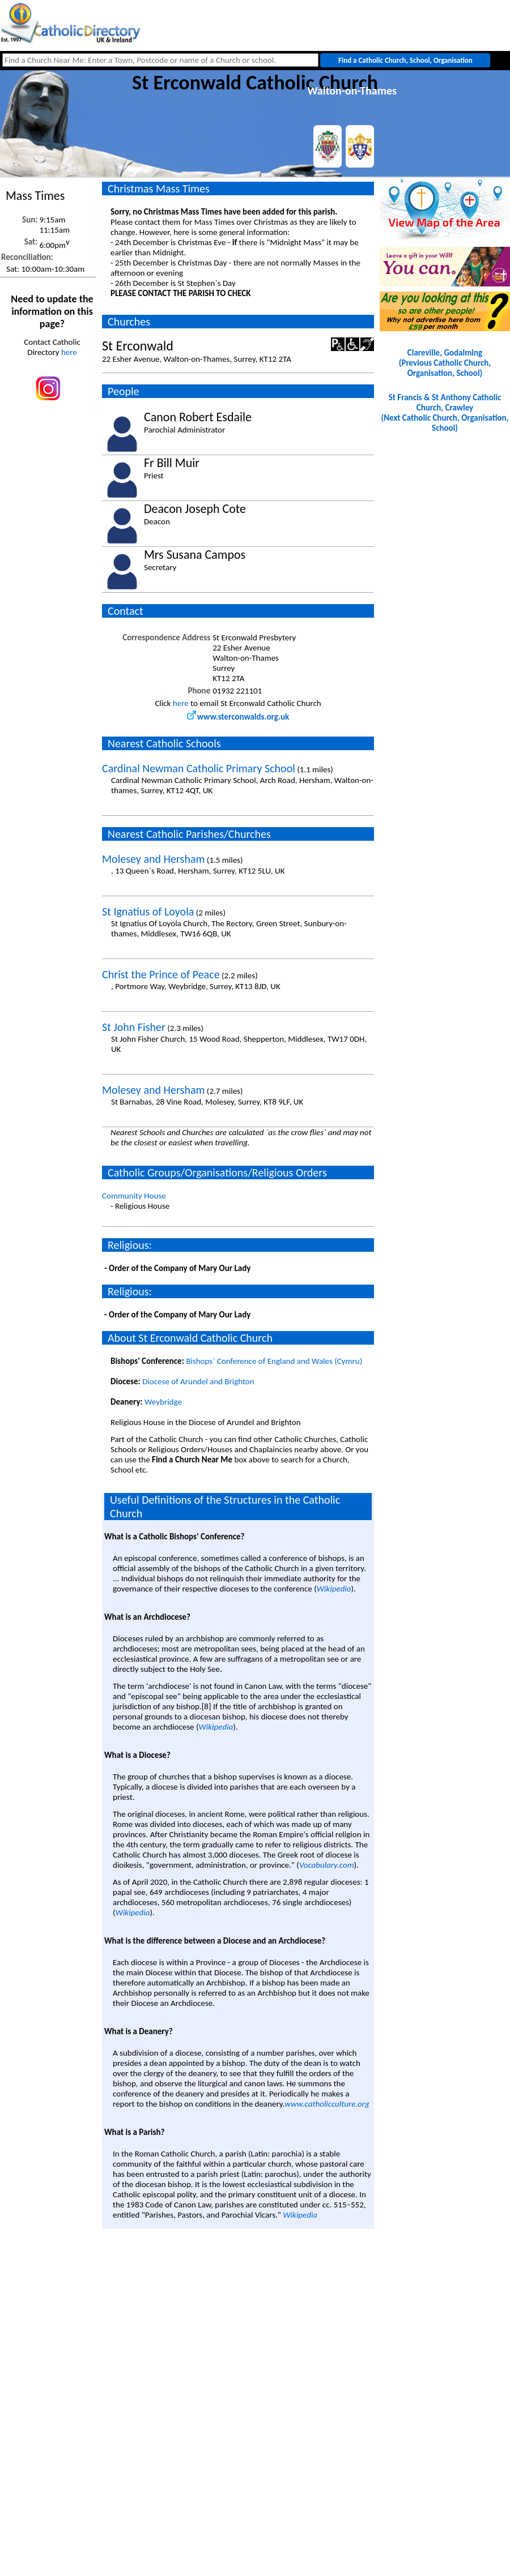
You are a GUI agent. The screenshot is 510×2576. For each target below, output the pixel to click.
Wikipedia (334, 1589)
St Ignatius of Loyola (148, 911)
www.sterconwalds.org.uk (238, 717)
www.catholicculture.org (326, 2104)
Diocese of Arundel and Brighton (198, 1381)
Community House (134, 1196)
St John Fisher (133, 1027)
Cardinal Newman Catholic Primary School (198, 768)
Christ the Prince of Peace (161, 974)
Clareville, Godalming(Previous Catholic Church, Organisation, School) (445, 363)
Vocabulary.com (326, 1865)
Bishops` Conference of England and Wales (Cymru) (274, 1361)
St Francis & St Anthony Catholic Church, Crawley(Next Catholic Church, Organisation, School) (445, 412)
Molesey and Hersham (153, 859)
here (69, 352)
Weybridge (163, 1402)
